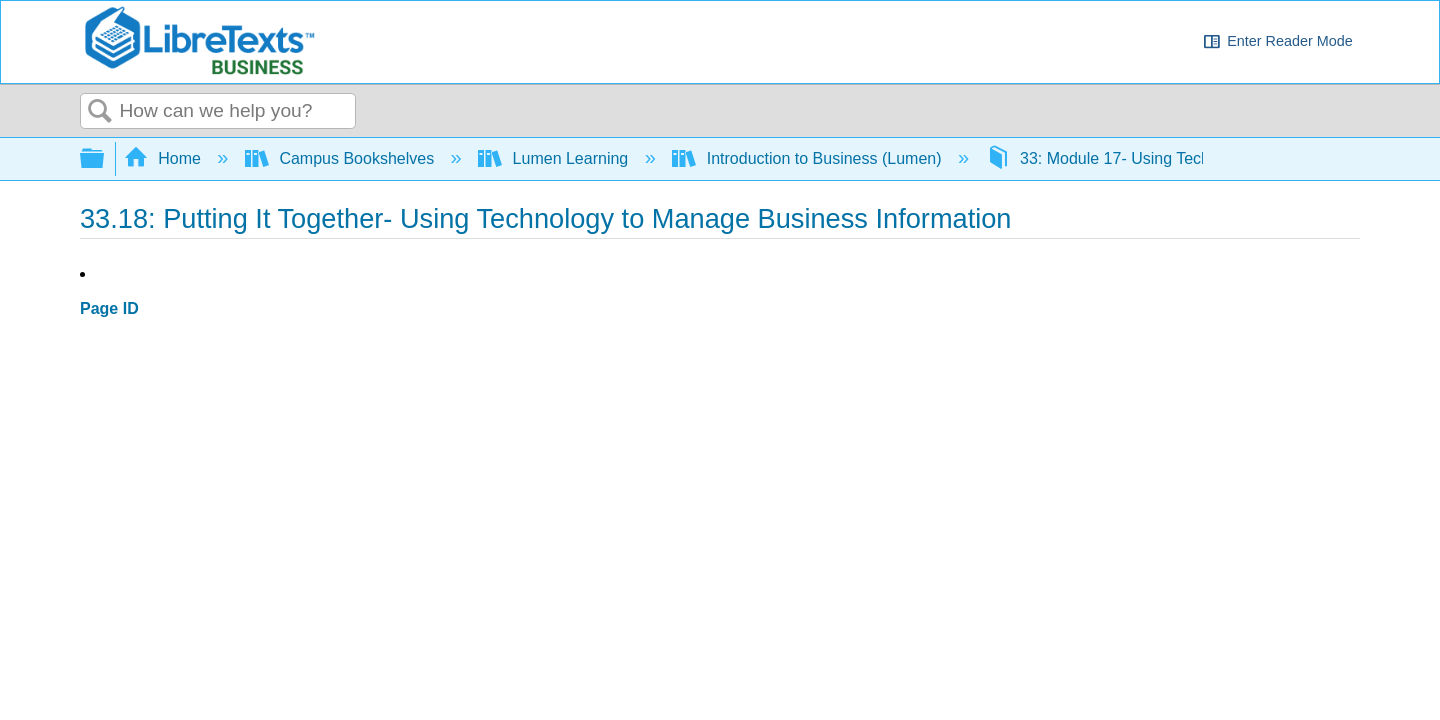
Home (165, 158)
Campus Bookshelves (342, 158)
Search (100, 112)
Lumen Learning (555, 158)
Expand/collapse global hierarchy (105, 159)
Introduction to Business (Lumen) (809, 158)
